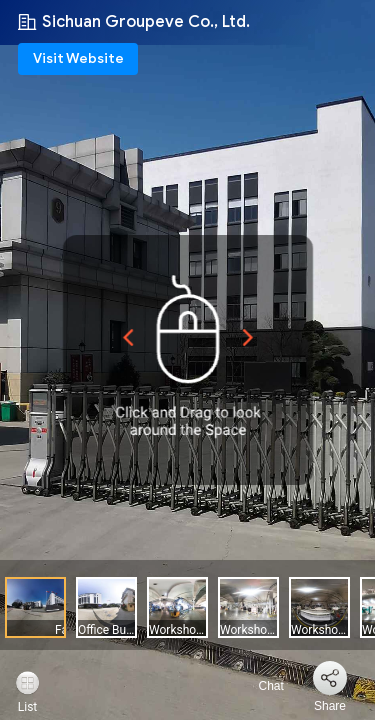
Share (330, 706)
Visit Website (78, 58)
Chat (259, 686)
